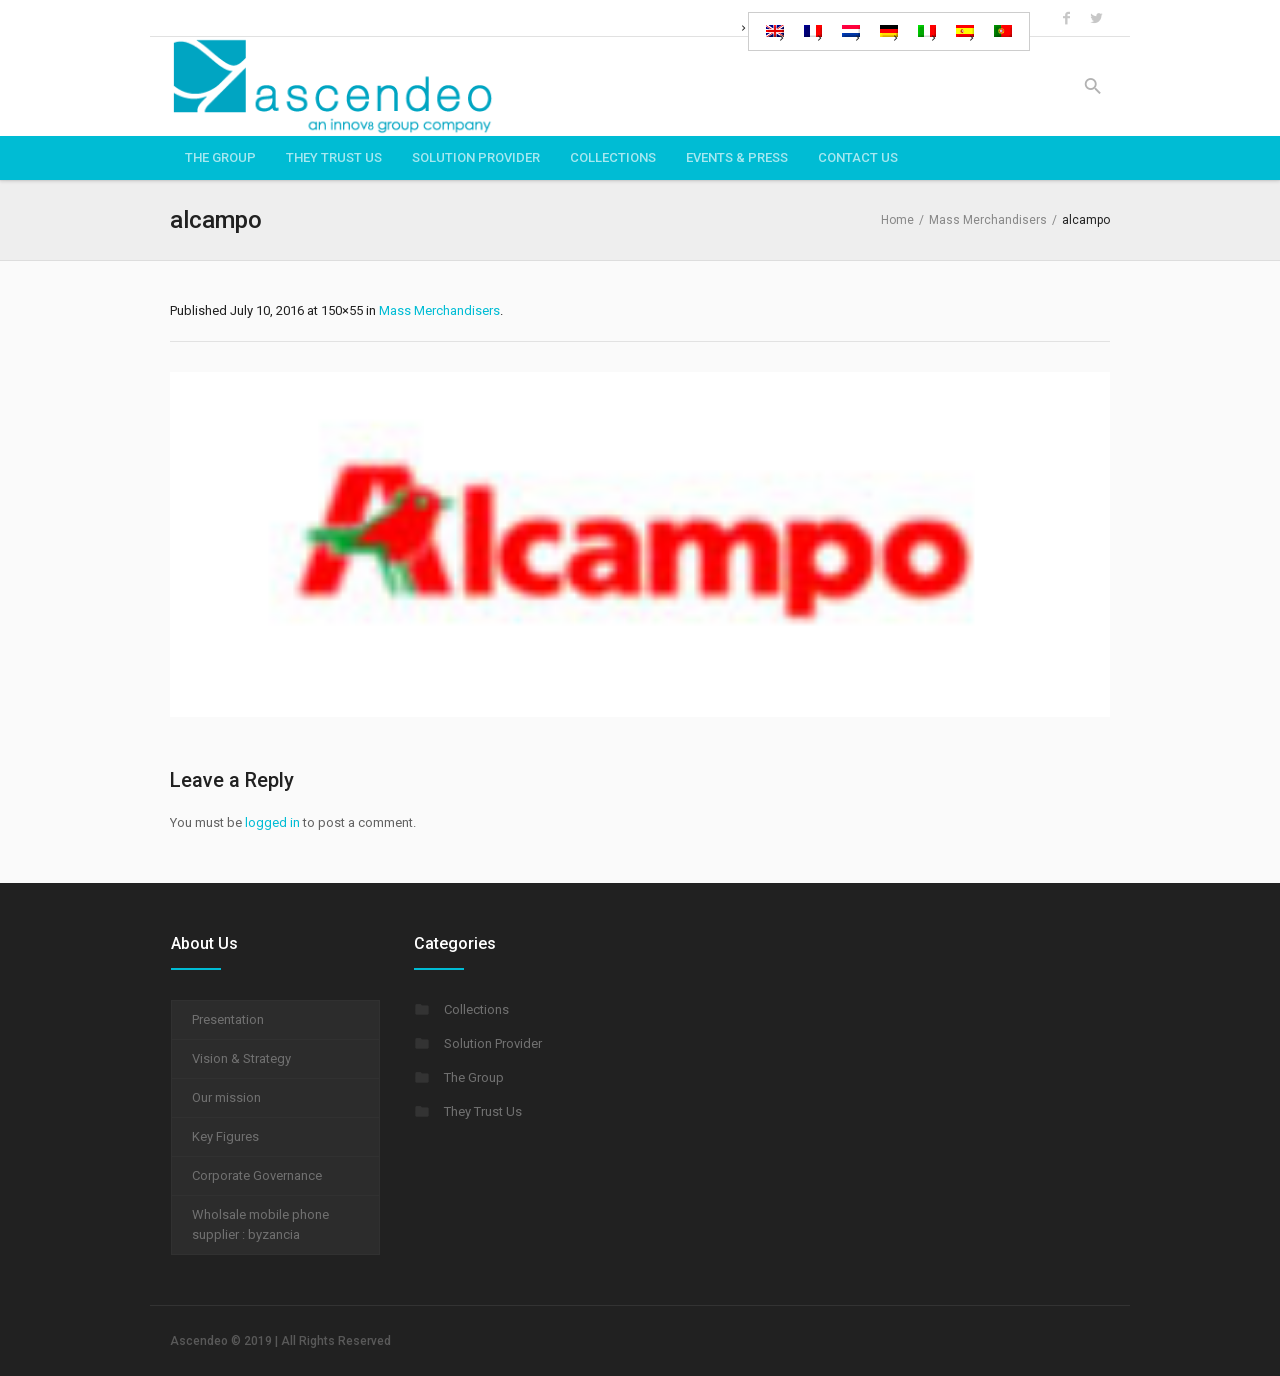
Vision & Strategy (241, 1058)
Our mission (226, 1097)
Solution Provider (493, 1043)
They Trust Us (483, 1111)
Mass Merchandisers (988, 220)
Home (897, 220)
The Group (474, 1077)
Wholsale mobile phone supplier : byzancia (260, 1224)
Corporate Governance (257, 1175)
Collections (476, 1009)
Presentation (228, 1019)
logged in (272, 822)
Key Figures (225, 1136)
